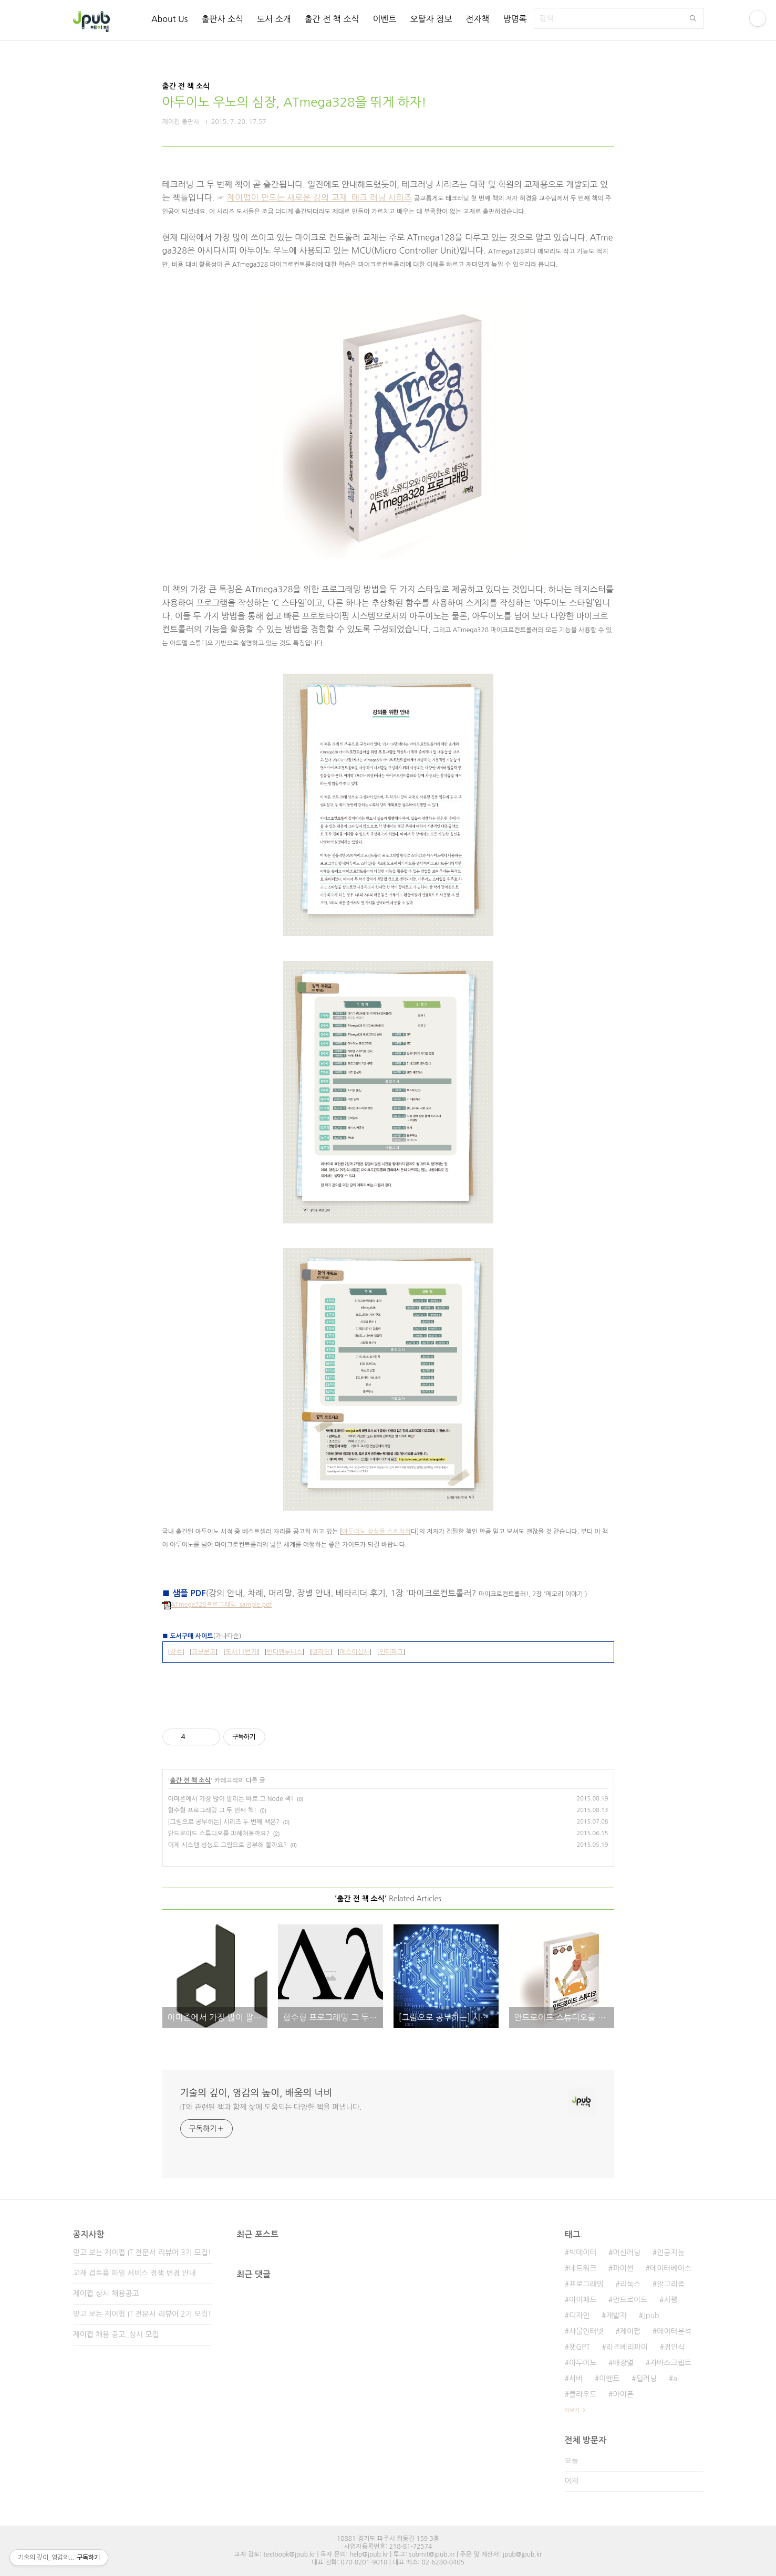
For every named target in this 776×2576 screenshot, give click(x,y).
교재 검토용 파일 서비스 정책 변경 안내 (134, 2273)
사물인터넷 (586, 2331)
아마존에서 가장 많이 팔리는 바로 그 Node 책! (231, 1799)
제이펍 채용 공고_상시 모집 (116, 2334)
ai (676, 2378)
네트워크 (583, 2268)
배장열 (623, 2362)
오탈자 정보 (431, 19)
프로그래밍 (586, 2284)
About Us (169, 19)
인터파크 (391, 1652)
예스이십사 (354, 1652)
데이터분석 (674, 2331)
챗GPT (579, 2347)
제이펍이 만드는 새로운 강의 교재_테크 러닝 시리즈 (319, 197)
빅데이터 (583, 2252)
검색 (693, 18)
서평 (670, 2299)
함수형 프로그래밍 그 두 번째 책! (212, 1810)
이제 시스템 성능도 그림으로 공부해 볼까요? (227, 1845)
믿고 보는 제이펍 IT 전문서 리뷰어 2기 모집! (142, 2314)
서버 (576, 2378)
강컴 (176, 1652)
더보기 (572, 2410)
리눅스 (630, 2284)
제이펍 (630, 2331)
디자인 (579, 2315)
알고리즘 (671, 2284)
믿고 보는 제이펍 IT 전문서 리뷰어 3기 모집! (142, 2252)
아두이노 (583, 2362)
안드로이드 (630, 2299)
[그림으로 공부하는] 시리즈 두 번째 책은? (224, 1822)
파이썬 (623, 2268)
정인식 (674, 2347)
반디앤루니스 (285, 1652)
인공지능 (671, 2252)
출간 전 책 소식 (332, 19)
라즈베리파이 (627, 2347)
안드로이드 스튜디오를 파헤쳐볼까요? (219, 1833)
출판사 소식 (222, 19)
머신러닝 (627, 2252)
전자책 (477, 19)
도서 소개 (274, 19)
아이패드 (583, 2299)
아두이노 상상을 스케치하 (376, 1531)
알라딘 (321, 1652)
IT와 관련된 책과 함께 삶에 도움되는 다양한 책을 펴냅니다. (271, 2107)
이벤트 (384, 19)
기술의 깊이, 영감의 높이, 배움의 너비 (256, 2093)
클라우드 (583, 2394)
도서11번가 (241, 1652)
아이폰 (623, 2394)
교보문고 (203, 1652)
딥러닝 (646, 2378)
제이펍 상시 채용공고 (106, 2293)
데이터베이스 (670, 2268)
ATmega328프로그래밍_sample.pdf (217, 1604)
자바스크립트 (670, 2362)
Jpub (651, 2315)
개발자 (616, 2315)
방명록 (514, 19)
